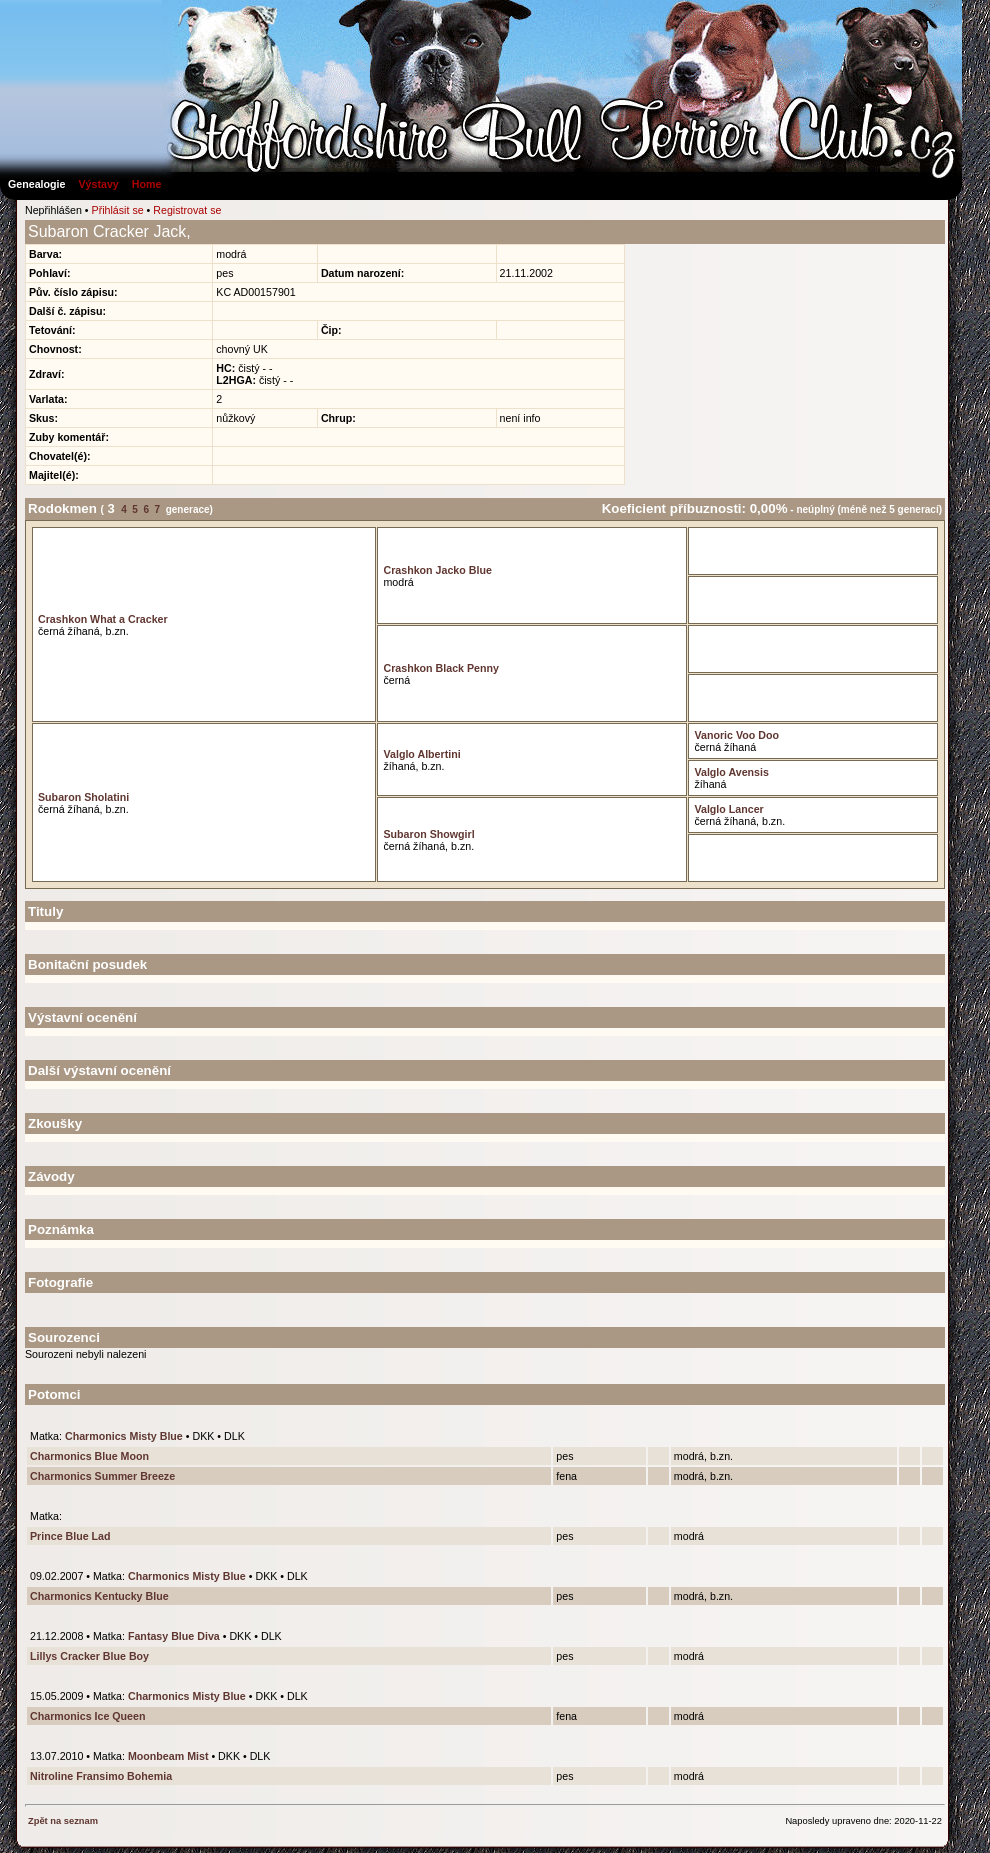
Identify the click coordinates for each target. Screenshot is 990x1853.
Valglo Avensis (731, 772)
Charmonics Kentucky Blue (99, 1596)
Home (147, 184)
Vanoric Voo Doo (736, 735)
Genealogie (36, 184)
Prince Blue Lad (70, 1536)
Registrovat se (187, 210)
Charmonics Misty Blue (124, 1436)
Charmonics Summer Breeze (102, 1476)
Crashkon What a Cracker (103, 619)
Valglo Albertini (421, 754)
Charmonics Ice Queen (87, 1716)
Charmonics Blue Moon (89, 1456)
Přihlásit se (118, 210)
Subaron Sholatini (83, 797)
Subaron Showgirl (428, 834)
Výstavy (98, 184)
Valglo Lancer (728, 809)
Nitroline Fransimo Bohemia (101, 1776)
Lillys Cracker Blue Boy (89, 1656)
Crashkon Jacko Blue (437, 570)
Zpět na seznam (63, 1821)
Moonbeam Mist (168, 1756)
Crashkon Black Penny (441, 668)
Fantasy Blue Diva (174, 1636)
